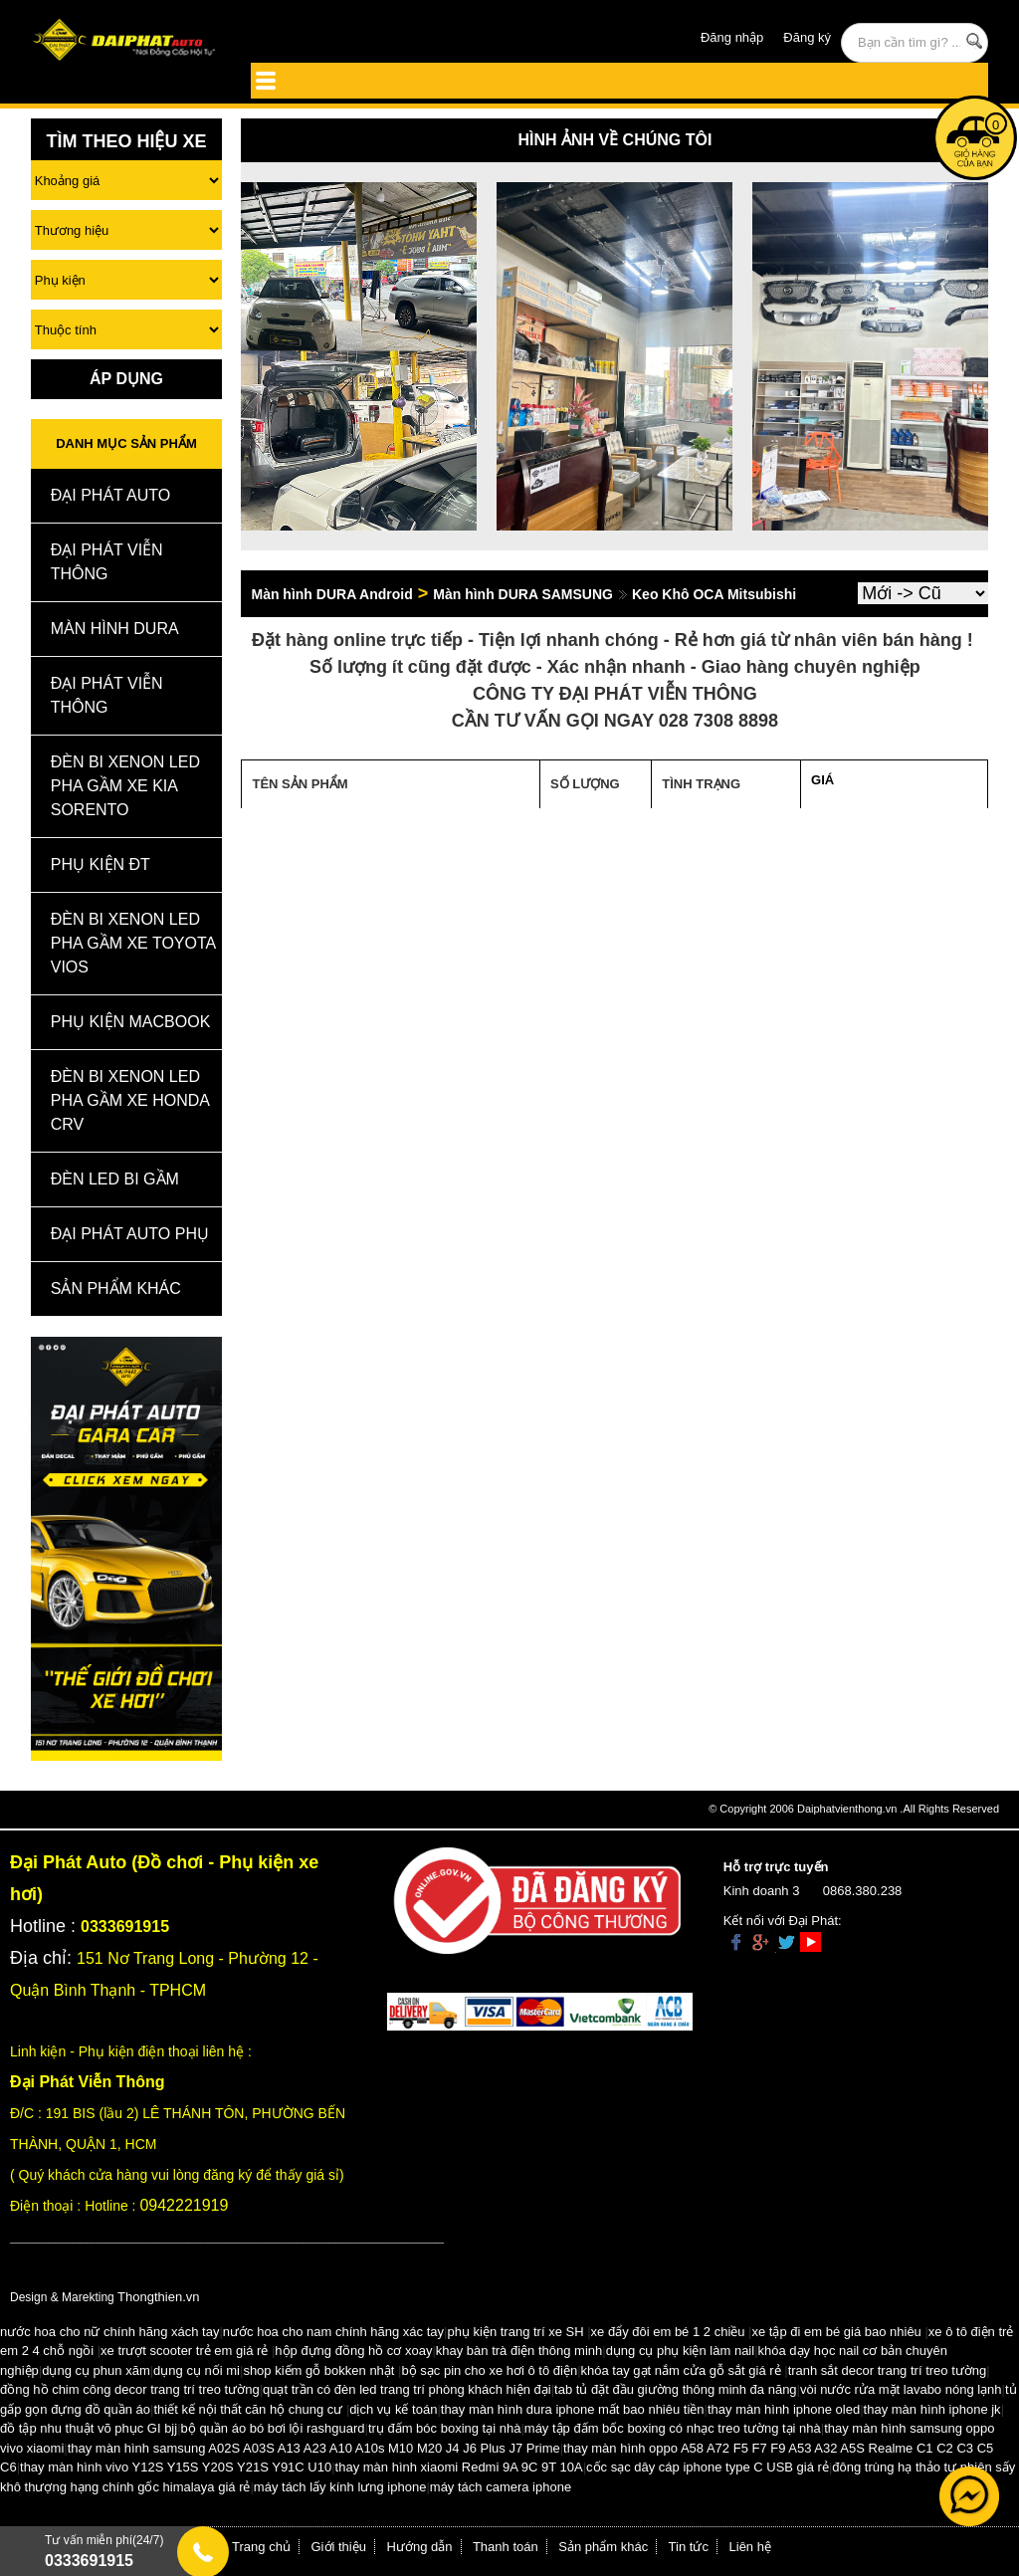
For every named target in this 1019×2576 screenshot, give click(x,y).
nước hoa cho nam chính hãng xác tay (333, 2331)
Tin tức (689, 2546)
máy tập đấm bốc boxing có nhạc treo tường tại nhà (672, 2428)
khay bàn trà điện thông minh (519, 2350)
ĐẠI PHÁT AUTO (111, 495)
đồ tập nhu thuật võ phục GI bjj (88, 2428)
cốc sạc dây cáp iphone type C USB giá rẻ (707, 2467)
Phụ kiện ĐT (100, 864)
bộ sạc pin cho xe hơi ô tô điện (489, 2370)
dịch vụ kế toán (393, 2409)
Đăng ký (807, 37)
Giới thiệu (338, 2546)
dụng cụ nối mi (196, 2370)
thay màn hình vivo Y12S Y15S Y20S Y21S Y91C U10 (175, 2467)
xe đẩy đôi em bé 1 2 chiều (668, 2331)
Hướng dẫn (420, 2546)
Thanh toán (505, 2546)
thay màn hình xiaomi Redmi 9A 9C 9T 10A (459, 2467)
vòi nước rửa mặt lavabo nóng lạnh (901, 2389)
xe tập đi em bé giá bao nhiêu (836, 2331)
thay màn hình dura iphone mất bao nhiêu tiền (573, 2409)
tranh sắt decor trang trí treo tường (887, 2370)
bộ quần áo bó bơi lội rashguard (273, 2428)
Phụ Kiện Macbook (131, 1021)
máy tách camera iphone (500, 2486)
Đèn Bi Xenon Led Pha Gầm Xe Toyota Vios (133, 943)
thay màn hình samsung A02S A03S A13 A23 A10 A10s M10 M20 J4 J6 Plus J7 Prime (314, 2448)
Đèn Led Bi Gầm (115, 1179)
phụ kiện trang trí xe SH (515, 2331)
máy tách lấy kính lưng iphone (340, 2486)
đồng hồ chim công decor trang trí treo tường (130, 2389)
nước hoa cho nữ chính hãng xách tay (109, 2331)
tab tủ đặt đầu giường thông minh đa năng (675, 2389)
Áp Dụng (126, 378)
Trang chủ (261, 2546)
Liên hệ (750, 2546)
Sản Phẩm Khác (116, 1288)
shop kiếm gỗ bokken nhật (318, 2370)
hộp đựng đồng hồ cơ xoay (353, 2350)
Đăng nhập (732, 37)
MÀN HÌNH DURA (115, 628)
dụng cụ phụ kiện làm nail (680, 2350)
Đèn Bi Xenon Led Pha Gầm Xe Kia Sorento (125, 785)
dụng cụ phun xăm (96, 2370)
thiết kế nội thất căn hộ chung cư (247, 2409)
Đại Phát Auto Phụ (130, 1233)
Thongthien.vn (158, 2296)
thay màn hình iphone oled (784, 2409)
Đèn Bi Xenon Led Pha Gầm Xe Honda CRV (130, 1100)
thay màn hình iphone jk (932, 2409)
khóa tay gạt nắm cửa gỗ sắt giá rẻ (681, 2370)
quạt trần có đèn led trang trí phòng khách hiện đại (407, 2389)
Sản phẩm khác (603, 2546)
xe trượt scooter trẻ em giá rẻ (184, 2350)
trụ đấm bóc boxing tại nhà (444, 2428)
